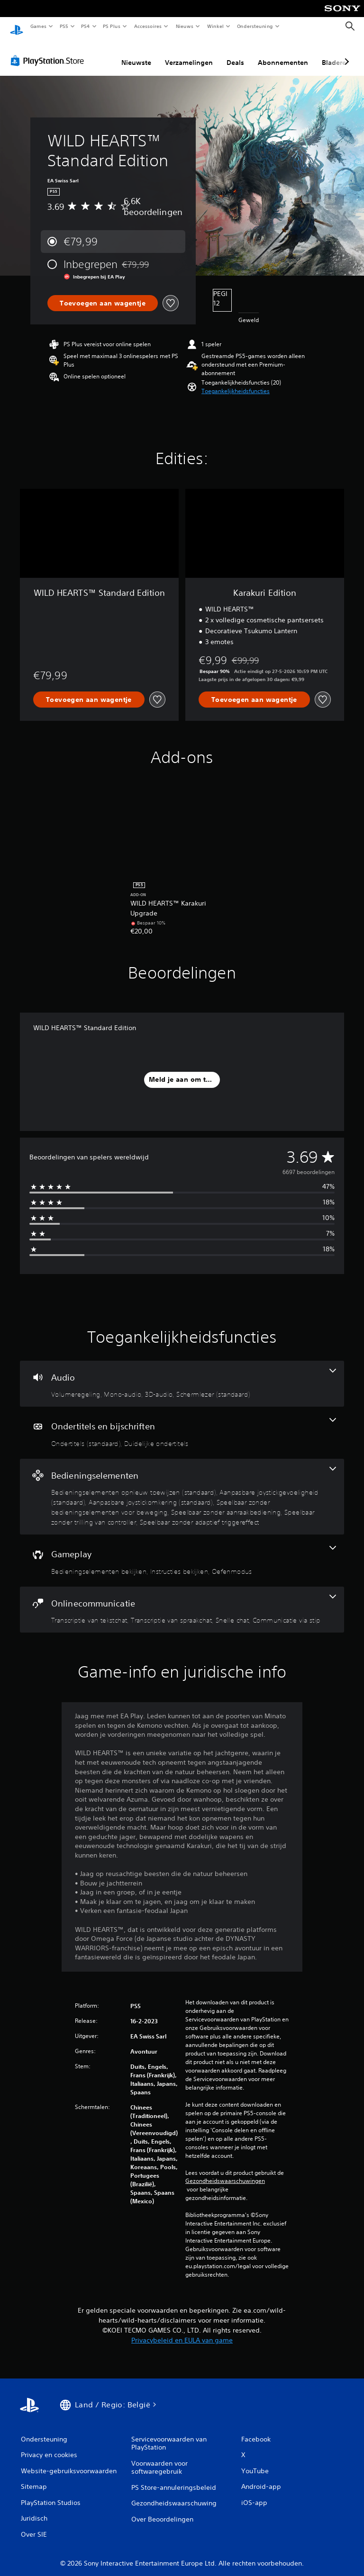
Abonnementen (283, 53)
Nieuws (184, 26)
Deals (235, 53)
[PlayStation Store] (49, 51)
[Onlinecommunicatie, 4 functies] (182, 1601)
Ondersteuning (255, 26)
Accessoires (147, 26)
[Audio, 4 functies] (182, 1375)
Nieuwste (136, 53)
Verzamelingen (189, 53)
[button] (235, 382)
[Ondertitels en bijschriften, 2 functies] (182, 1423)
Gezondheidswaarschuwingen (225, 2172)
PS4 (85, 26)
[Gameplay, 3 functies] (182, 1551)
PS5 (63, 26)
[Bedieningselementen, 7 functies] (182, 1488)
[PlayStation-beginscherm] (17, 26)
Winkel (215, 26)
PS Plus (112, 26)
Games (38, 26)
